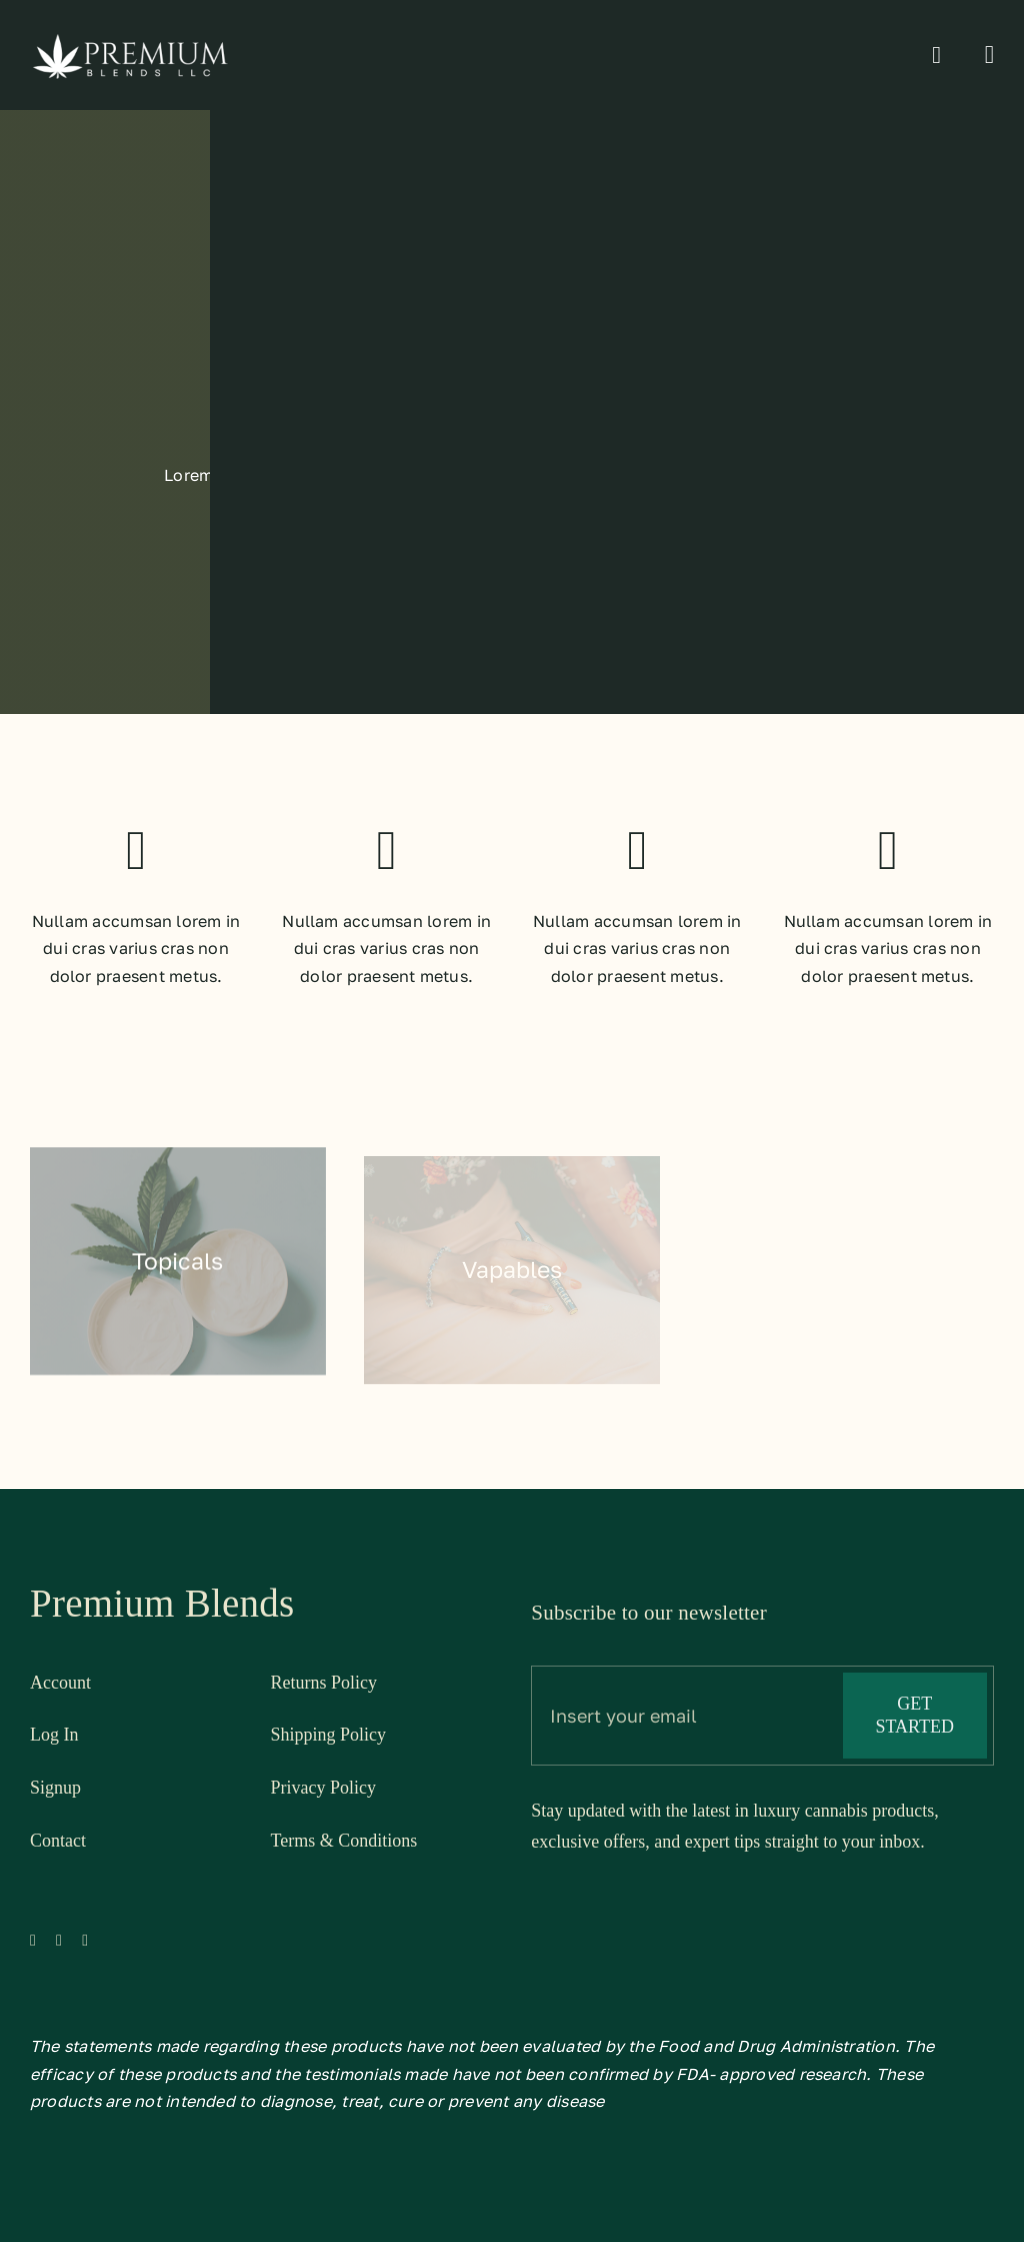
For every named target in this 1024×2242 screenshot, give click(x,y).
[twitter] (59, 1946)
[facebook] (33, 1946)
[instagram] (85, 1946)
